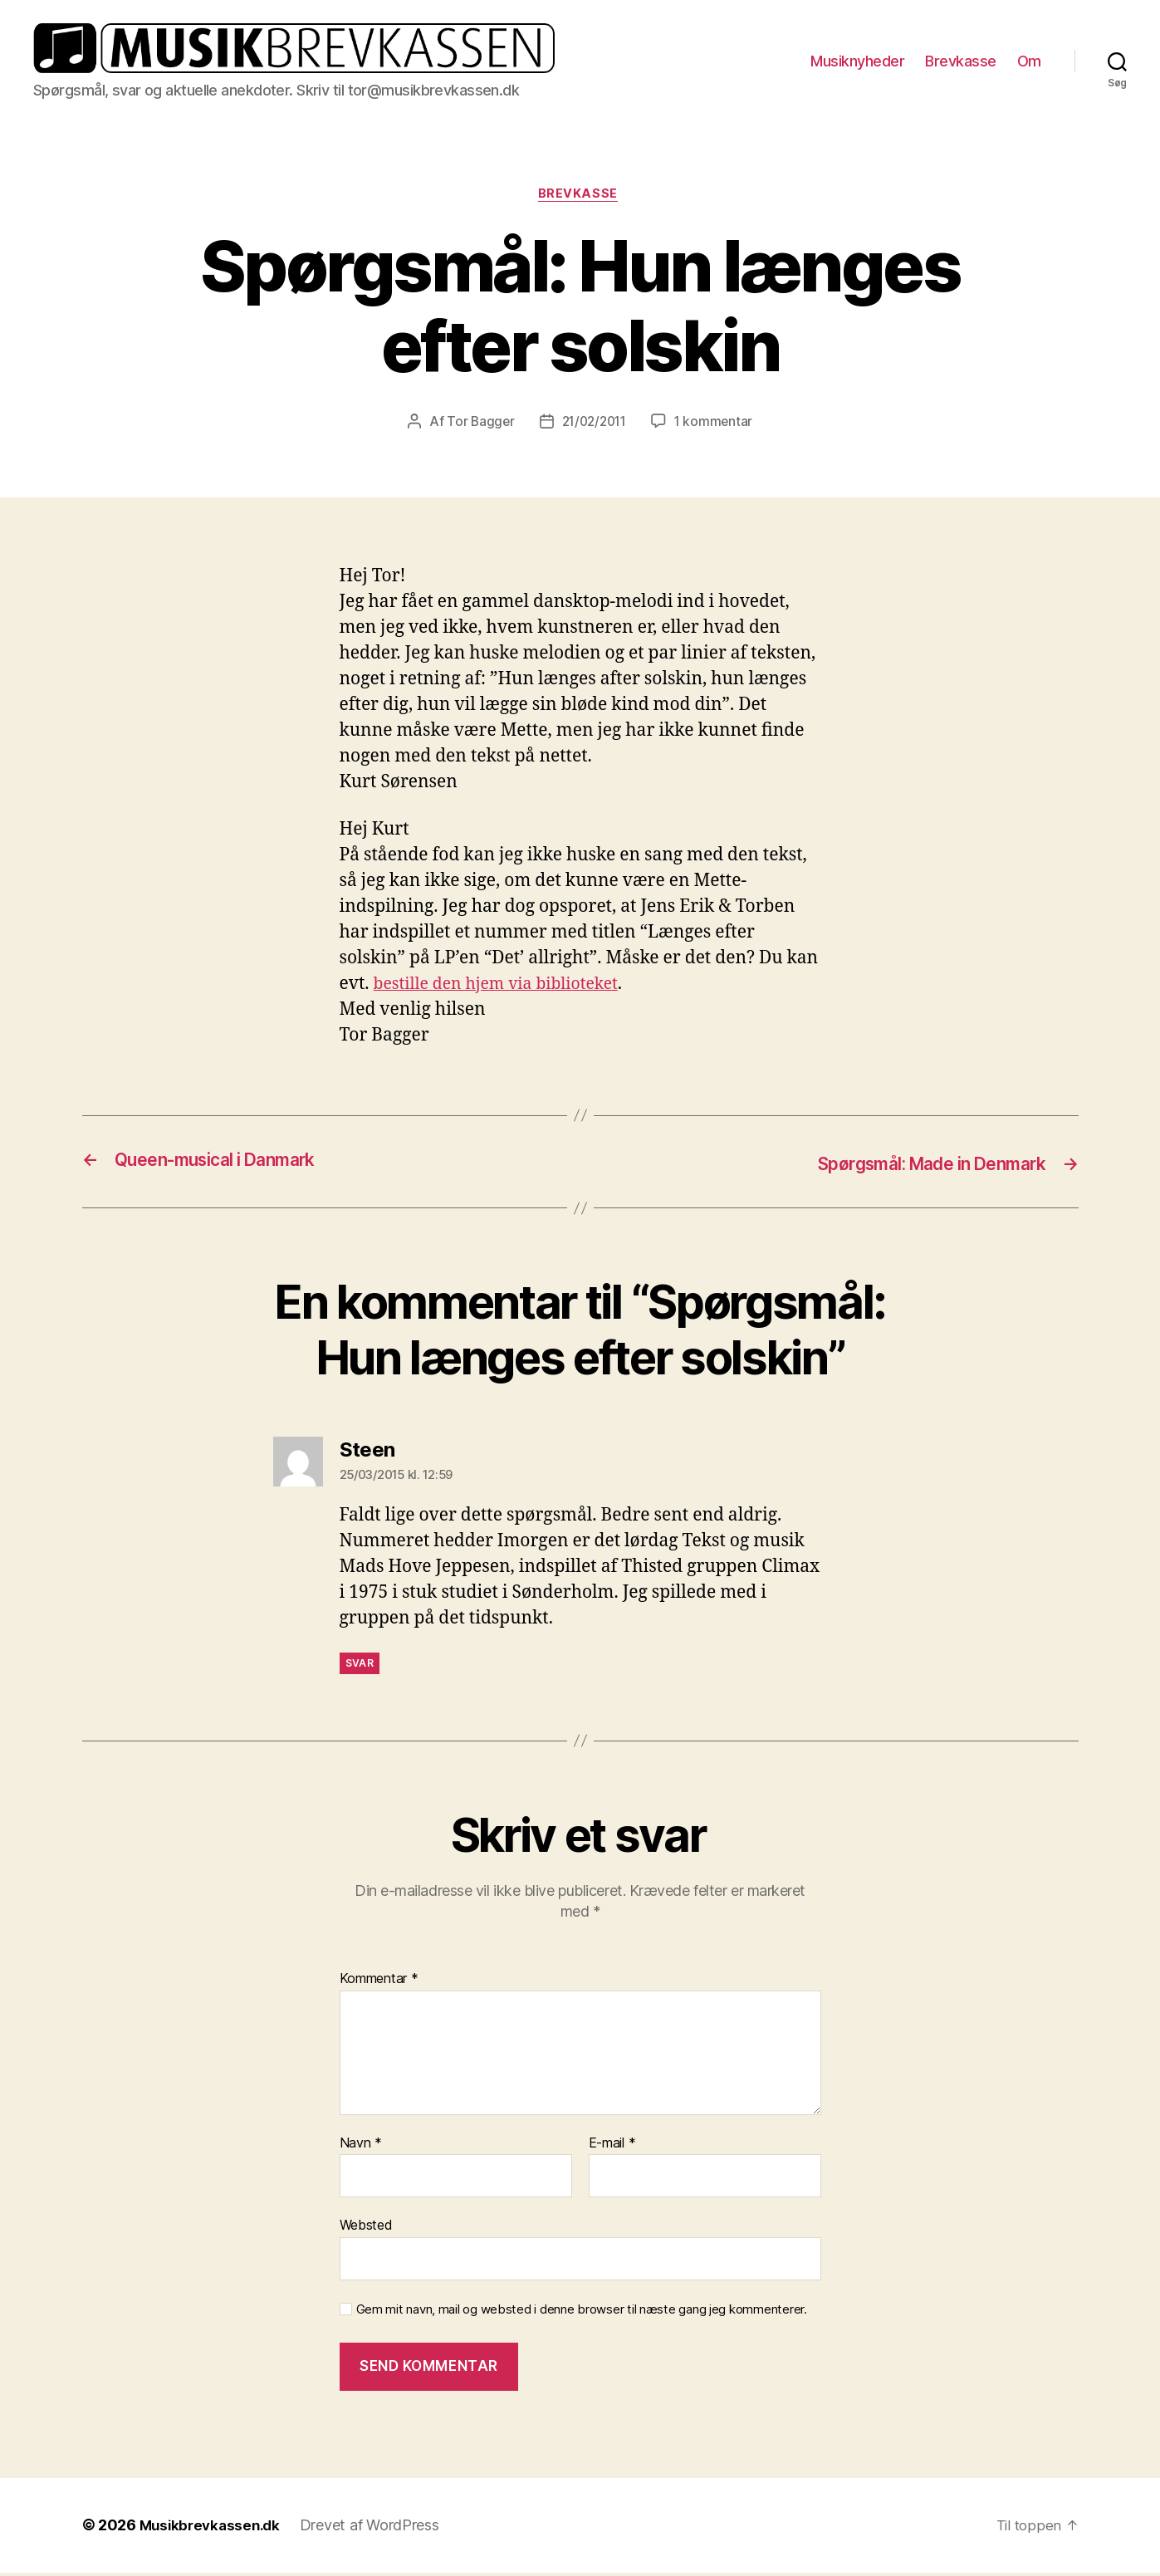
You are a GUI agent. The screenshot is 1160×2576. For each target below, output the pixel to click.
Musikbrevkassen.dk (213, 2529)
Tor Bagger (476, 426)
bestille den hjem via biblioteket (506, 988)
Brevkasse (960, 62)
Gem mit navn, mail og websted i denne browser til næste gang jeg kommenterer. (581, 2313)
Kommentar (379, 1983)
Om (1029, 62)
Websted (366, 2229)
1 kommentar (717, 426)
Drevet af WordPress (377, 2529)
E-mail (612, 2146)
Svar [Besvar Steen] (359, 1666)
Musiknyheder (857, 62)
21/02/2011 (594, 426)
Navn (361, 2146)
